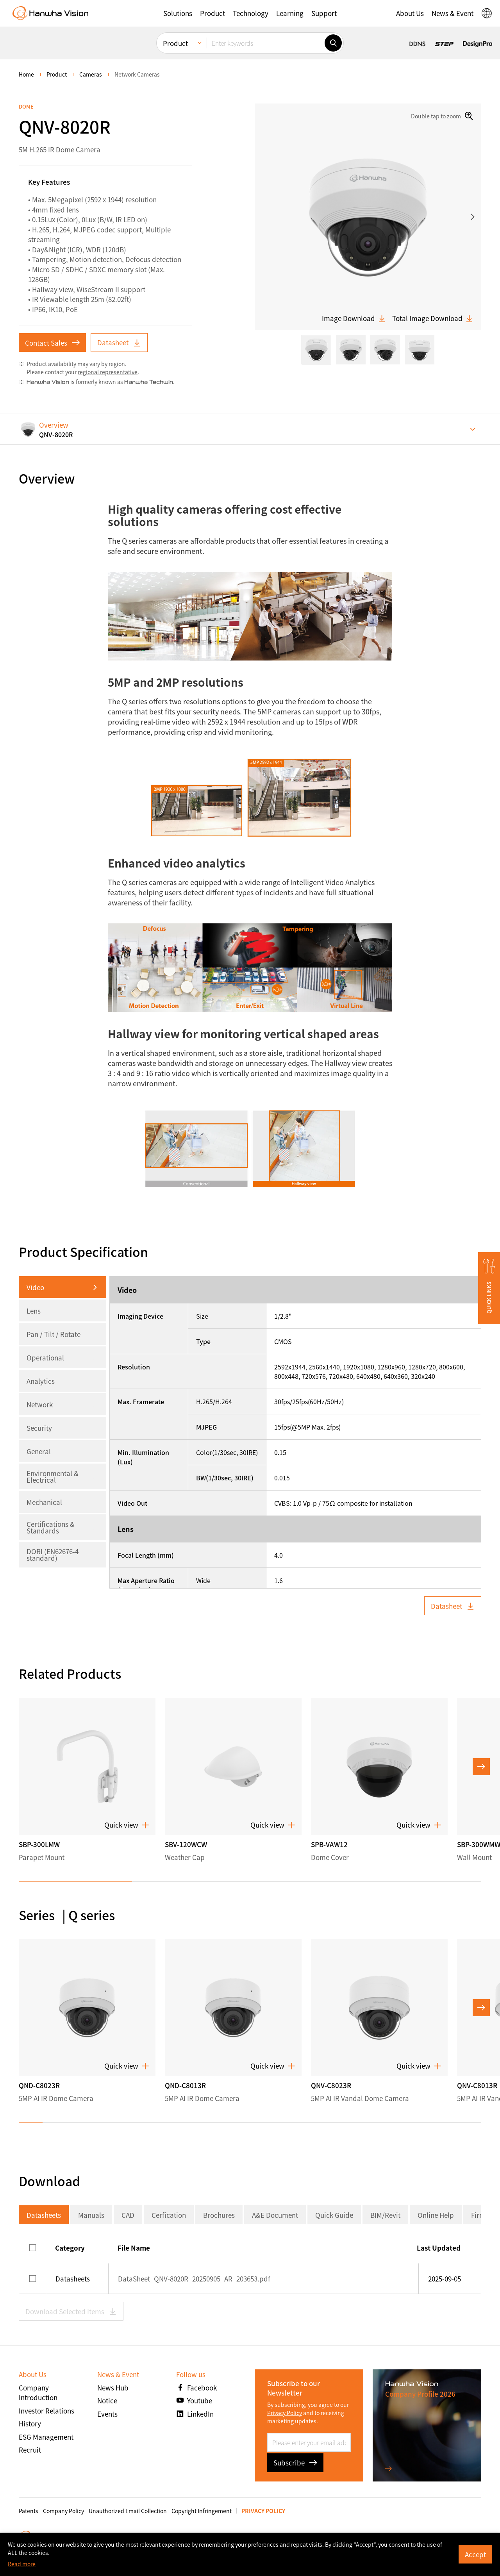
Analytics (41, 1381)
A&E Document (275, 2215)
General (39, 1451)
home (26, 74)
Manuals (91, 2215)
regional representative (108, 372)
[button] (177, 13)
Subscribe (295, 2462)
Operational (45, 1357)
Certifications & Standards (51, 1527)
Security (39, 1428)
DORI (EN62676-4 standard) (53, 1554)
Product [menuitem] (175, 43)
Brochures (219, 2215)
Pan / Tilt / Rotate (53, 1334)
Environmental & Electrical (53, 1476)
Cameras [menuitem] (90, 74)
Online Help (436, 2215)
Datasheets (44, 2215)
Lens (34, 1311)
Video (35, 1287)
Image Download (354, 318)
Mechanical (44, 1502)
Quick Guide (334, 2215)
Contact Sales (52, 343)
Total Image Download (432, 318)
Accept (475, 2554)
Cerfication (169, 2215)
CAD (127, 2215)
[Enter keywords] (266, 42)
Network (40, 1404)
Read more (22, 2564)
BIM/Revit (385, 2215)
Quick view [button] (126, 1825)
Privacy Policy (284, 2413)
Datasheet (119, 342)
